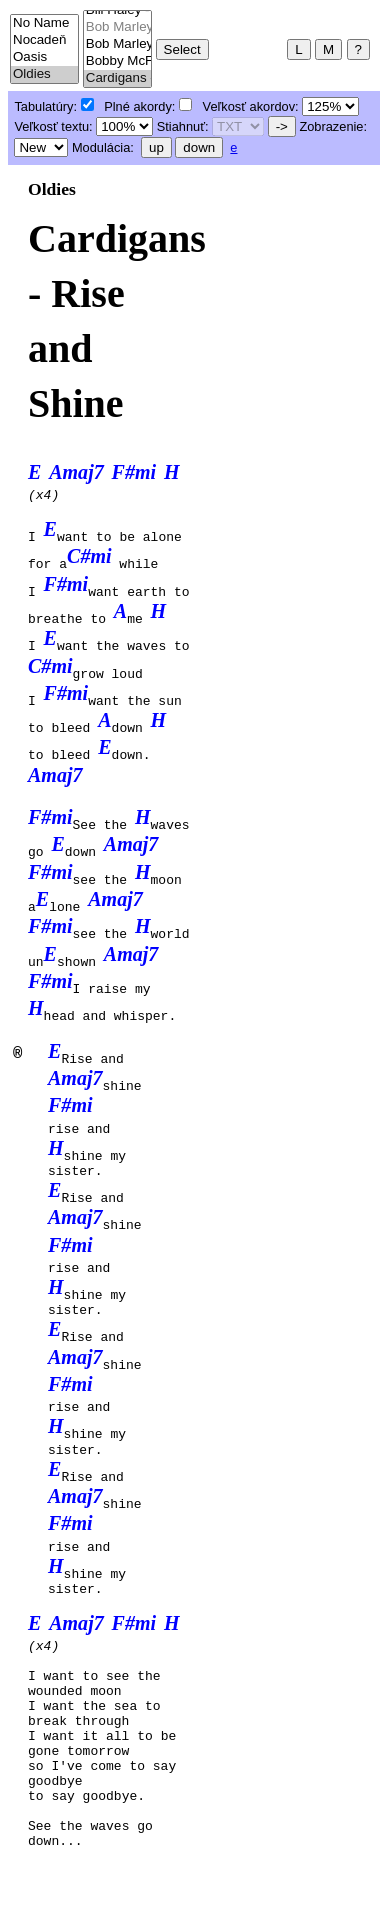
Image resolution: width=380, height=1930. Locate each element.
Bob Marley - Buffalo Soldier (117, 27)
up (156, 147)
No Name (44, 23)
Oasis (44, 57)
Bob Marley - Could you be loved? (117, 44)
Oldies (44, 74)
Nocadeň (44, 40)
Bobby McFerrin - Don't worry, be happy (117, 61)
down (199, 147)
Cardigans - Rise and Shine (117, 78)
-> (282, 126)
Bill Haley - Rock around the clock (117, 10)
